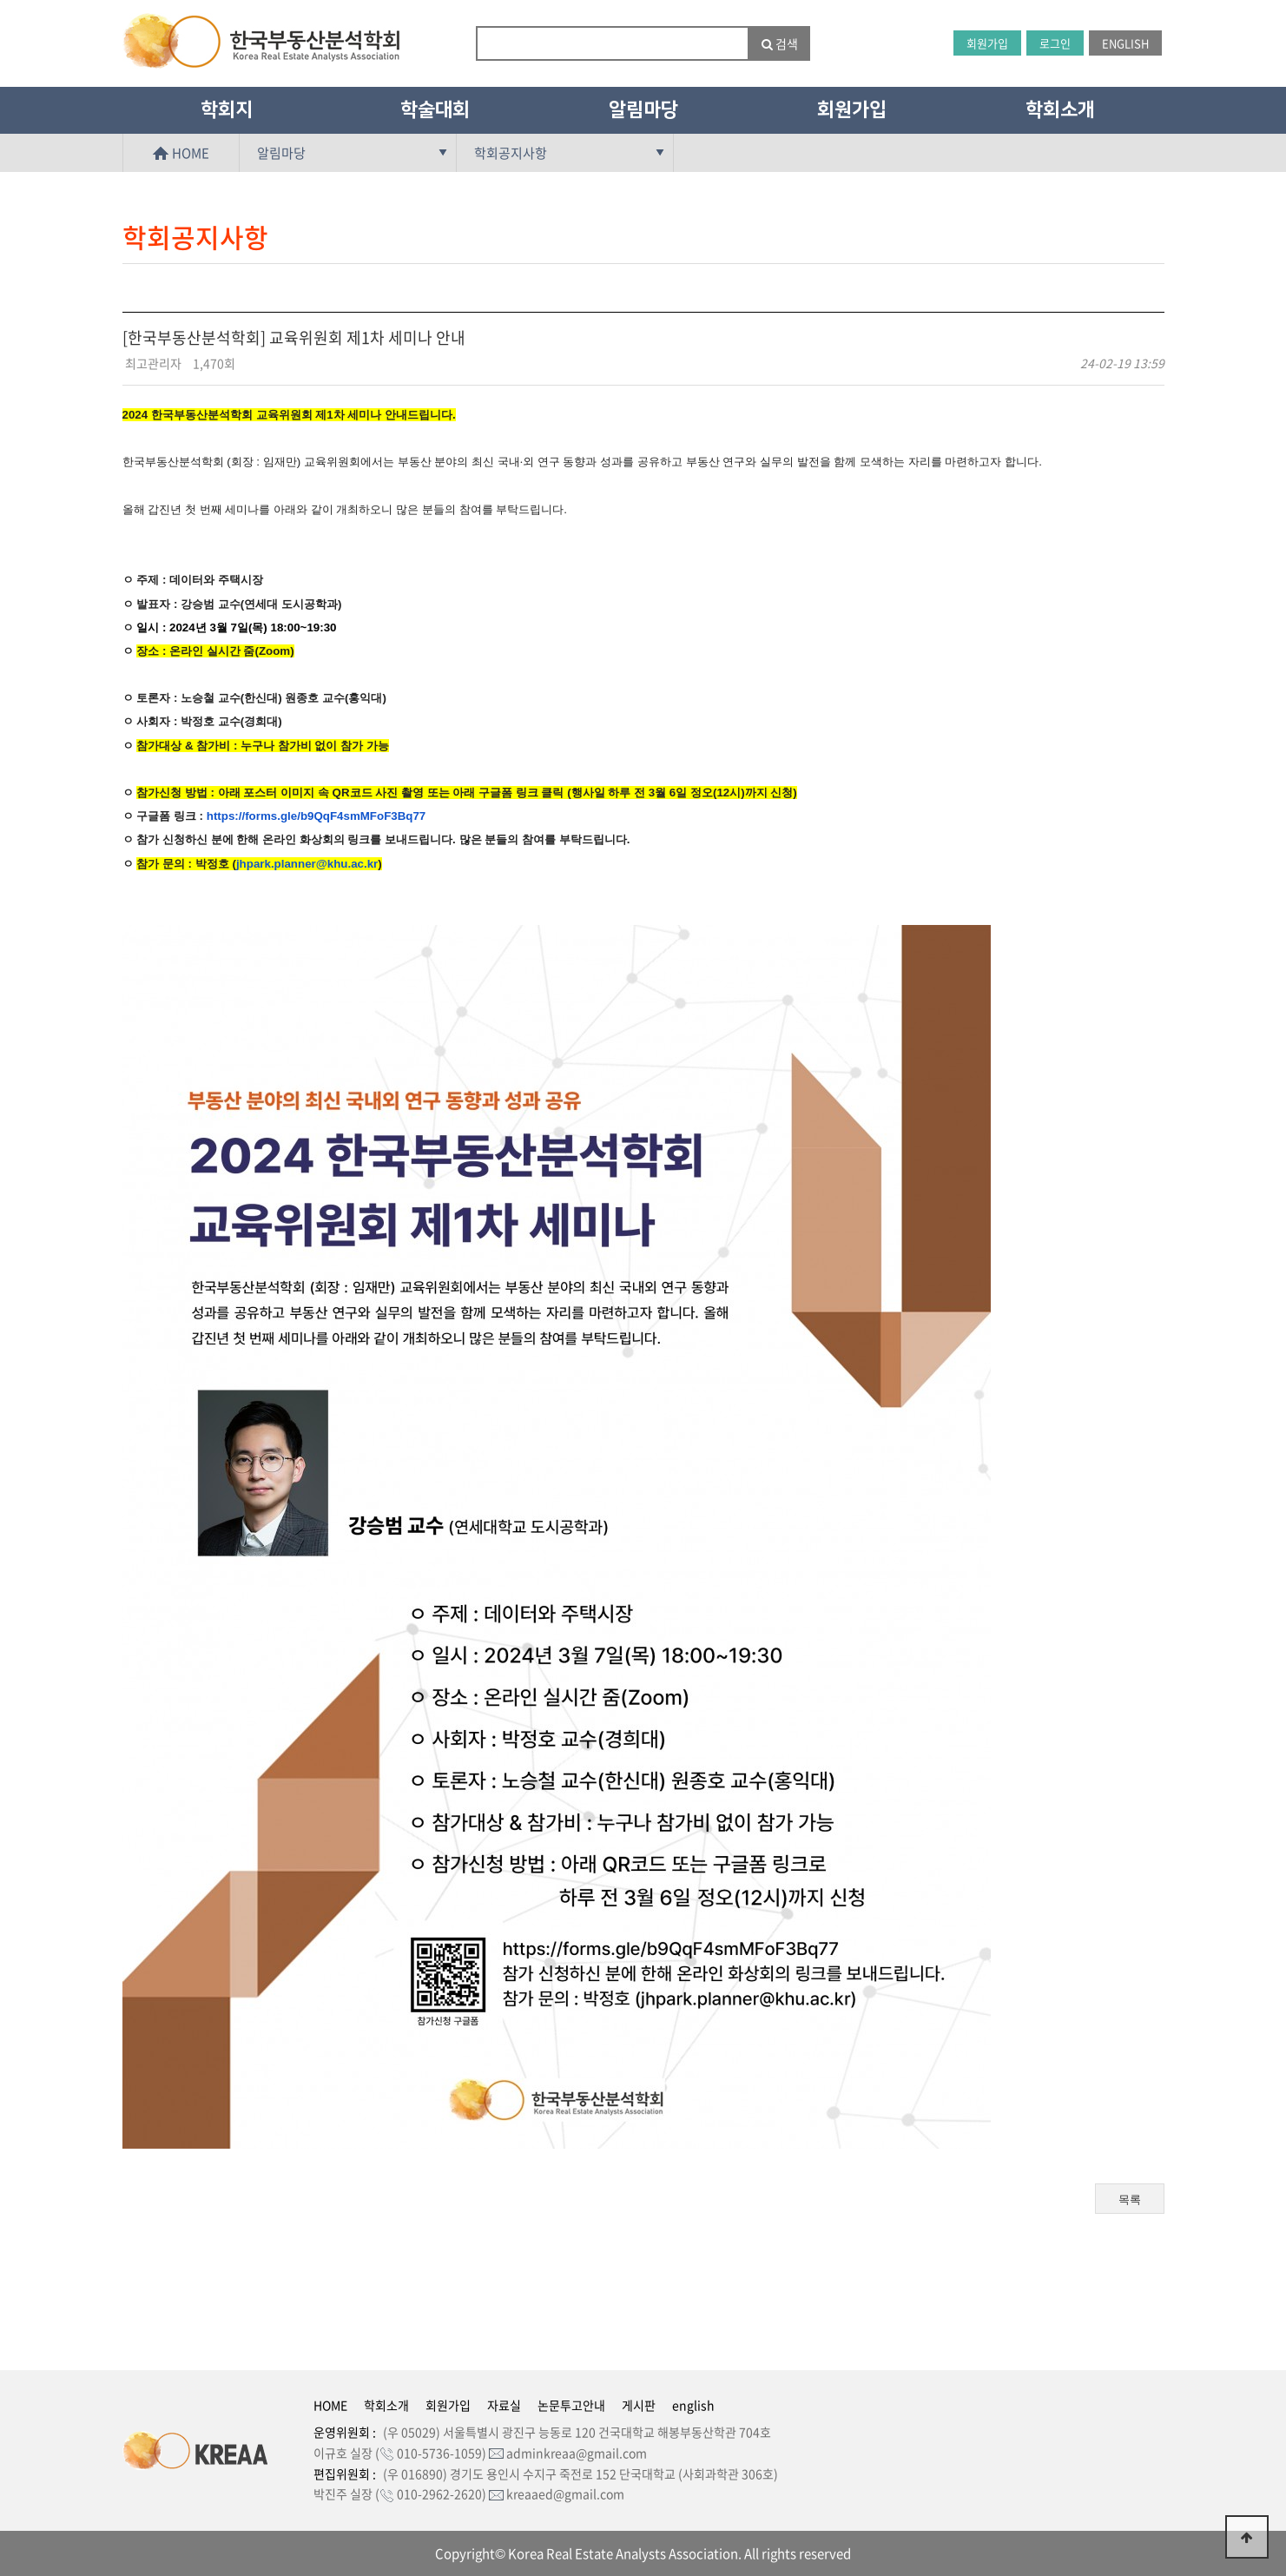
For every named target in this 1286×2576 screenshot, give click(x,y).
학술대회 (435, 110)
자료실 (504, 2405)
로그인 (1055, 43)
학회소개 (1060, 110)
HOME (180, 152)
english (693, 2405)
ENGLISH (1125, 43)
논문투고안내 (571, 2405)
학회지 (227, 110)
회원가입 (987, 43)
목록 (1129, 2199)
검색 (780, 43)
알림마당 (643, 110)
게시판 (639, 2405)
